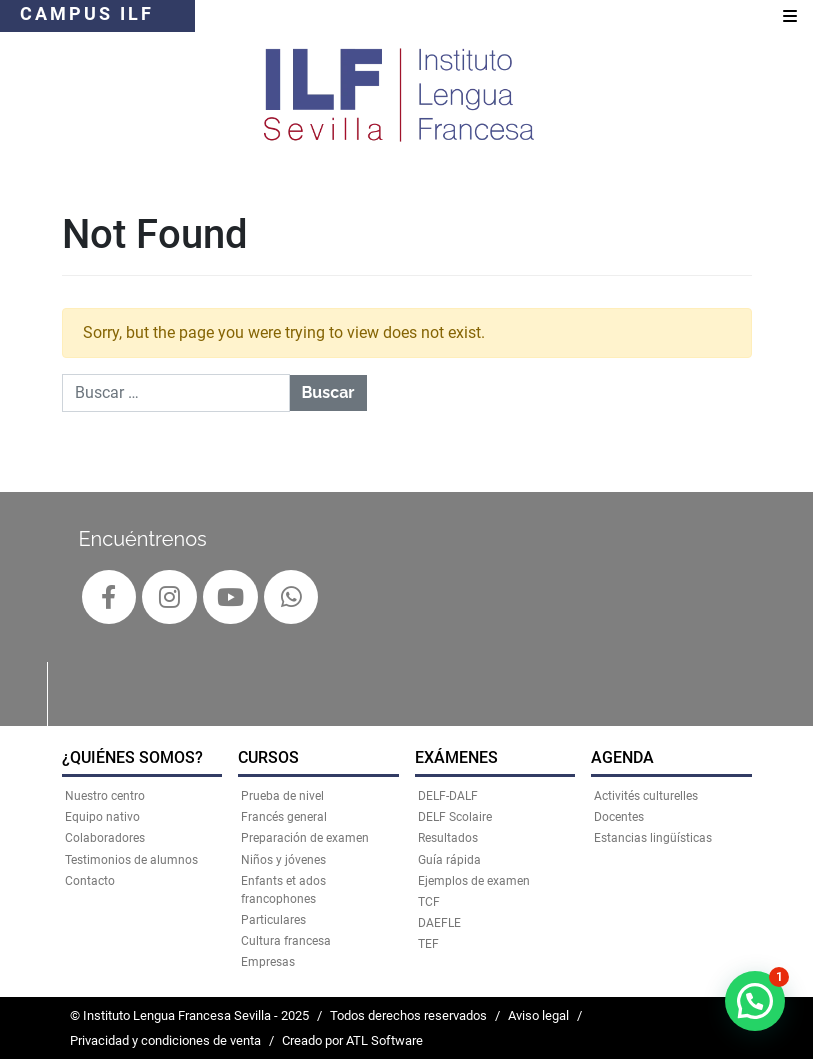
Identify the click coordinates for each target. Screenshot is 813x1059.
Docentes (619, 817)
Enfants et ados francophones (283, 890)
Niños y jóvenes (283, 860)
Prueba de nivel (282, 796)
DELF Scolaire (455, 817)
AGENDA (622, 757)
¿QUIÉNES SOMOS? (132, 757)
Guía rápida (449, 860)
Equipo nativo (102, 817)
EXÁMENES (456, 757)
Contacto (90, 881)
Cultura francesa (286, 941)
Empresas (268, 962)
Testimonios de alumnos (131, 860)
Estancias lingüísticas (653, 838)
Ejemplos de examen (474, 881)
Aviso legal (538, 1015)
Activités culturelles (646, 796)
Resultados (448, 838)
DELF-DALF (448, 796)
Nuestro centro (105, 796)
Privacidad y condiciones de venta (165, 1040)
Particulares (273, 920)
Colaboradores (105, 838)
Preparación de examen (305, 838)
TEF (428, 944)
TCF (429, 902)
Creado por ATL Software (352, 1040)
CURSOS (268, 757)
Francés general (284, 817)
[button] (755, 1001)
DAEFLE (439, 923)
